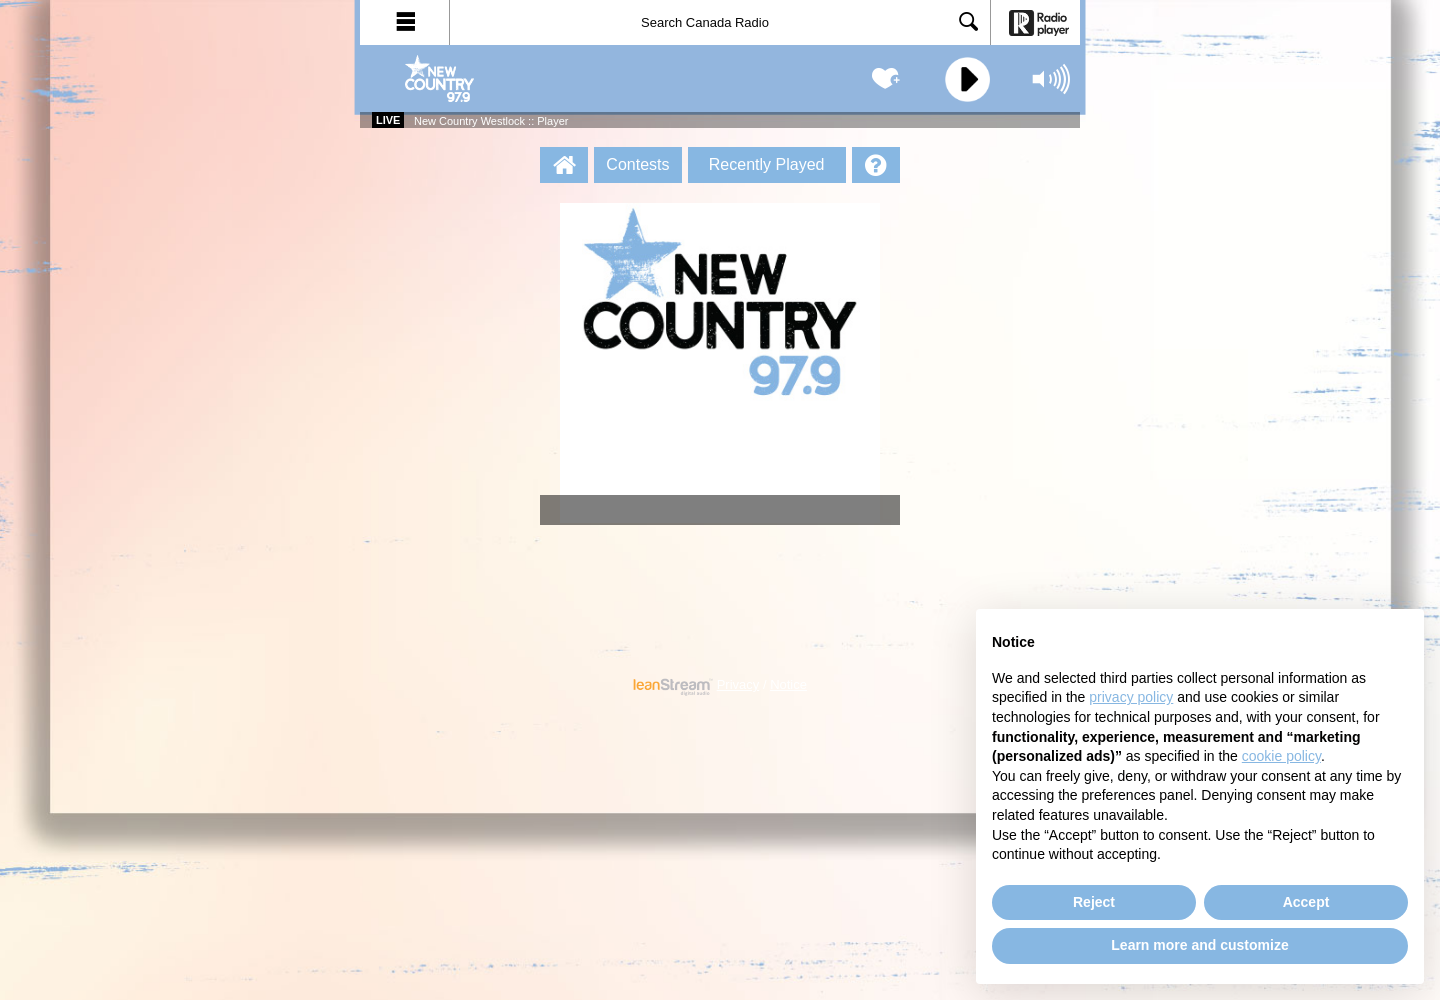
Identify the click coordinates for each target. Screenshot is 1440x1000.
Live (388, 120)
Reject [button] (1094, 902)
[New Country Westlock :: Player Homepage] (564, 165)
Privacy (738, 685)
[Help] (876, 165)
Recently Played (767, 164)
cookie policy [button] (1281, 756)
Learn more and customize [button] (1199, 945)
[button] (405, 22)
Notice (788, 685)
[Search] (720, 22)
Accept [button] (1306, 902)
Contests (637, 164)
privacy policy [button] (1131, 697)
